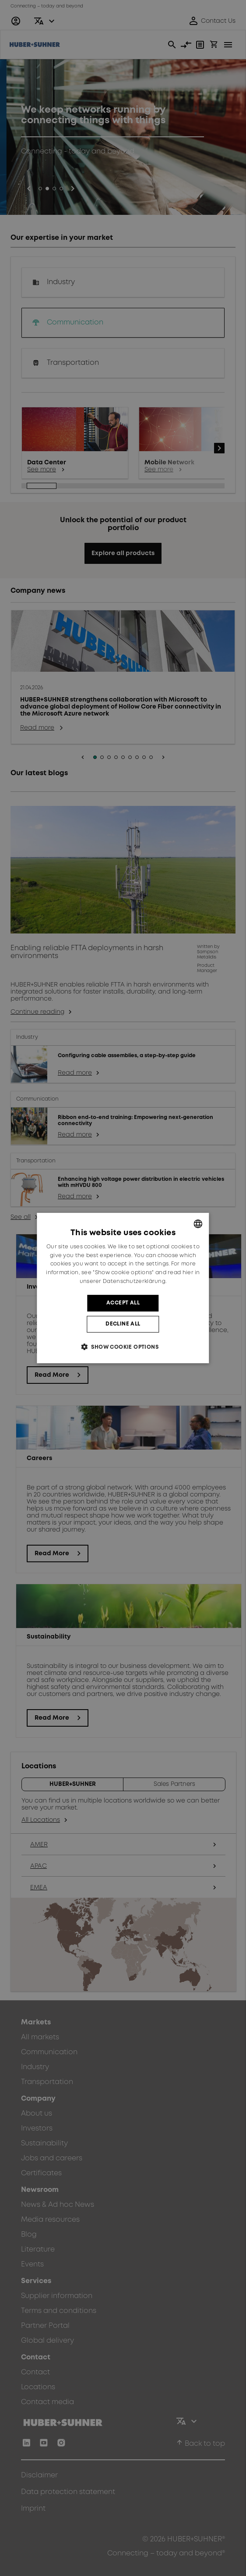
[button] (123, 1346)
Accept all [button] (123, 1302)
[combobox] (198, 1223)
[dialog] (123, 1288)
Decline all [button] (122, 1324)
